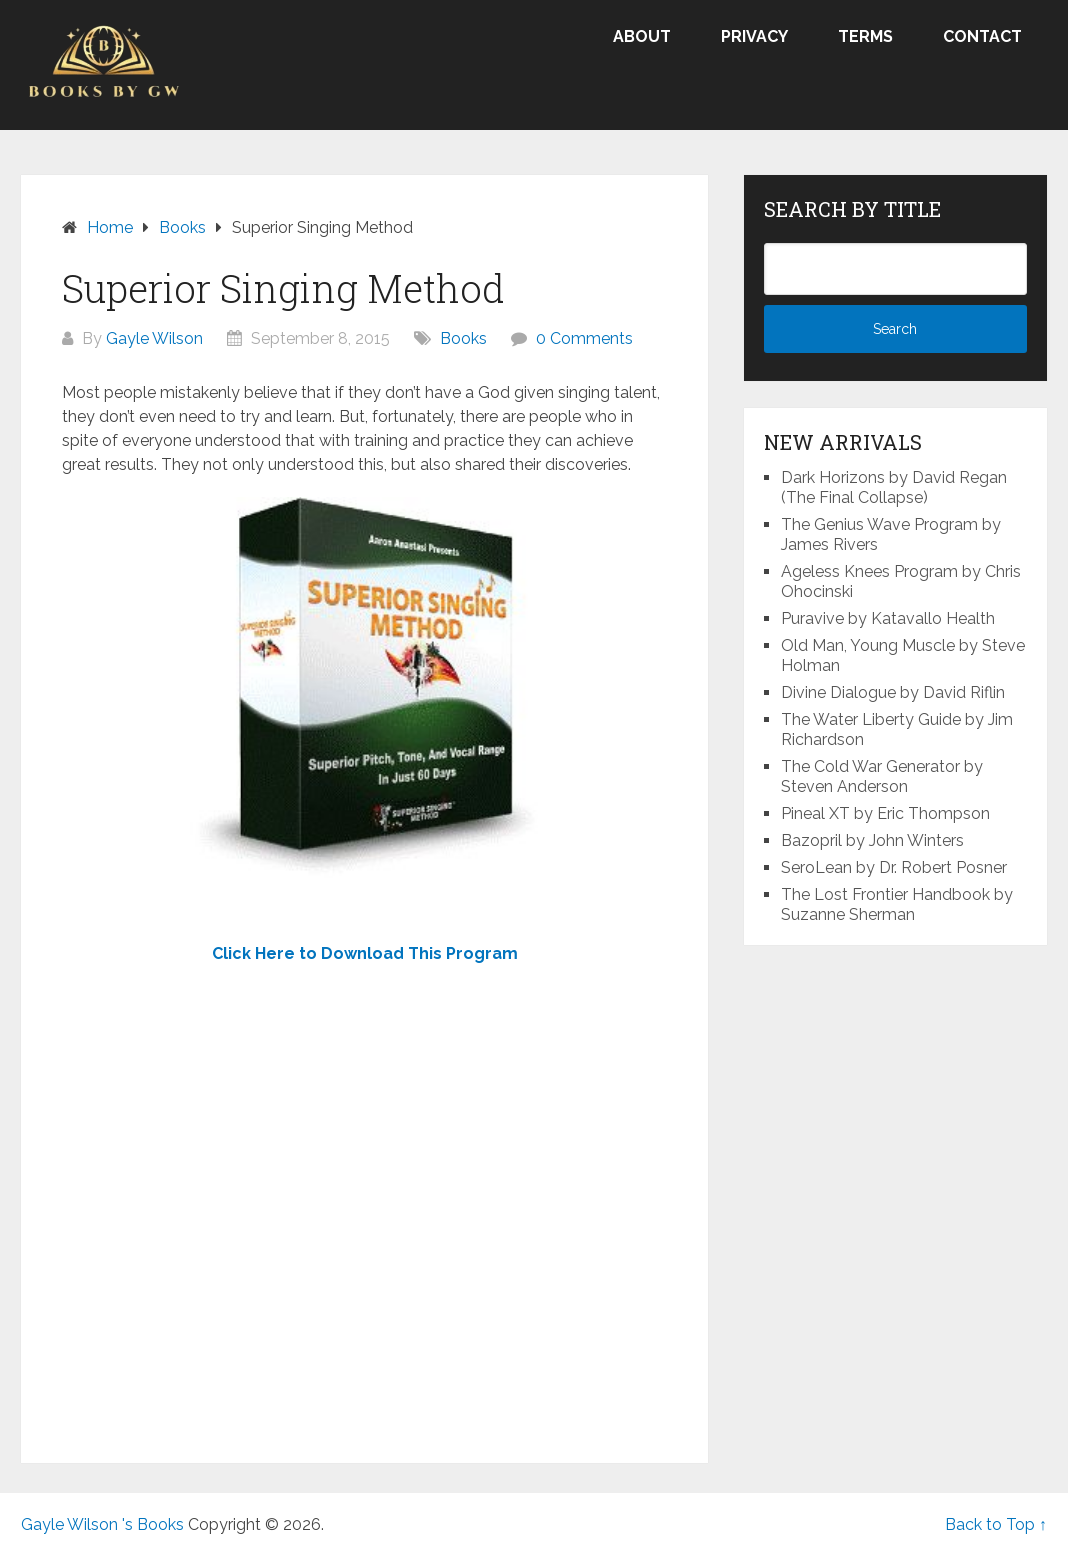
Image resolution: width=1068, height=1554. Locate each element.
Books (463, 338)
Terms (865, 36)
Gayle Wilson (154, 338)
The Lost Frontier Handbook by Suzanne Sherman (897, 904)
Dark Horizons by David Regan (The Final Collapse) (894, 487)
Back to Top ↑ (996, 1524)
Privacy (754, 36)
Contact (982, 36)
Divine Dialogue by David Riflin (893, 692)
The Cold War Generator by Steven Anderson (882, 776)
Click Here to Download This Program (365, 953)
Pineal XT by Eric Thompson (885, 813)
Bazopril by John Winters (872, 840)
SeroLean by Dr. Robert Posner (894, 867)
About (642, 36)
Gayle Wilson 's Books (102, 1524)
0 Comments (584, 338)
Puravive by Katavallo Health (888, 618)
